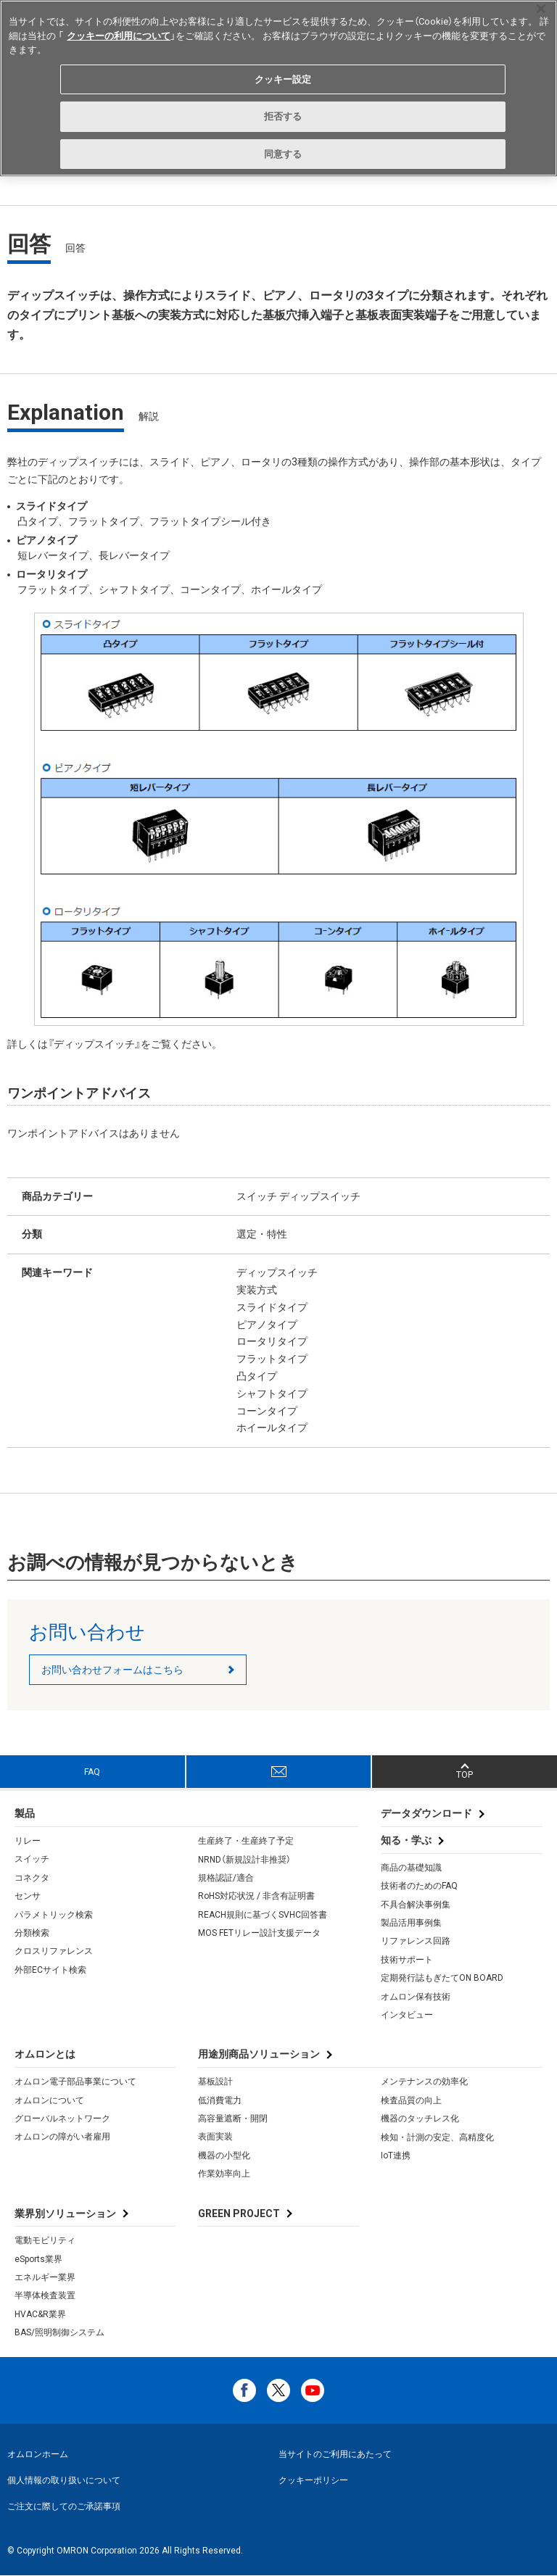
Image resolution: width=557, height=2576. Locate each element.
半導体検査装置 (45, 2295)
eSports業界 (38, 2259)
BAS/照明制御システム (59, 2332)
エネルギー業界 (45, 2277)
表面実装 (215, 2137)
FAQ (92, 1772)
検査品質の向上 (411, 2100)
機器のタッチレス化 (420, 2118)
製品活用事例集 (411, 1923)
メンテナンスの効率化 (424, 2081)
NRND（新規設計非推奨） (244, 1860)
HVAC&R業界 (40, 2314)
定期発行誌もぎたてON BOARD (442, 1978)
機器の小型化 (224, 2155)
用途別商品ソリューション (259, 2054)
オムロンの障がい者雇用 (62, 2137)
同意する (283, 154)
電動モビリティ (45, 2240)
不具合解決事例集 (415, 1905)
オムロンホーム (37, 2454)
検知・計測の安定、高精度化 (437, 2137)
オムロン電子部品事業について (75, 2081)
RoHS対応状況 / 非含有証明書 (256, 1896)
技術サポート (407, 1960)
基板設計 (215, 2081)
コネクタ (32, 1878)
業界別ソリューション (65, 2213)
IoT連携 (395, 2155)
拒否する (283, 116)
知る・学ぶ (406, 1840)
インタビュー (407, 2015)
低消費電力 (220, 2100)
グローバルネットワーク (62, 2118)
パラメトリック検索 (54, 1915)
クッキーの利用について (118, 35)
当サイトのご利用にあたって (335, 2454)
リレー (28, 1841)
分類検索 (32, 1933)
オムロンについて (49, 2100)
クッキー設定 (283, 79)
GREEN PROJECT (239, 2213)
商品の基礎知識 (411, 1868)
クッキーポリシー (313, 2480)
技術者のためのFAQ (419, 1886)
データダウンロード (426, 1813)
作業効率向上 (224, 2174)
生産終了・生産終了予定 (246, 1841)
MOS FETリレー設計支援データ (259, 1933)
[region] (278, 88)
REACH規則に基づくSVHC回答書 (262, 1915)
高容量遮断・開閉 (233, 2118)
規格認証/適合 (226, 1878)
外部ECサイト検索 (50, 1970)
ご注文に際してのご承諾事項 (63, 2506)
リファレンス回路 (415, 1941)
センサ (28, 1896)
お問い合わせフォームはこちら (112, 1670)
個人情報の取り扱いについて (63, 2480)
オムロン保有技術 (415, 1997)
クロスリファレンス (54, 1951)
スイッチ (32, 1859)
